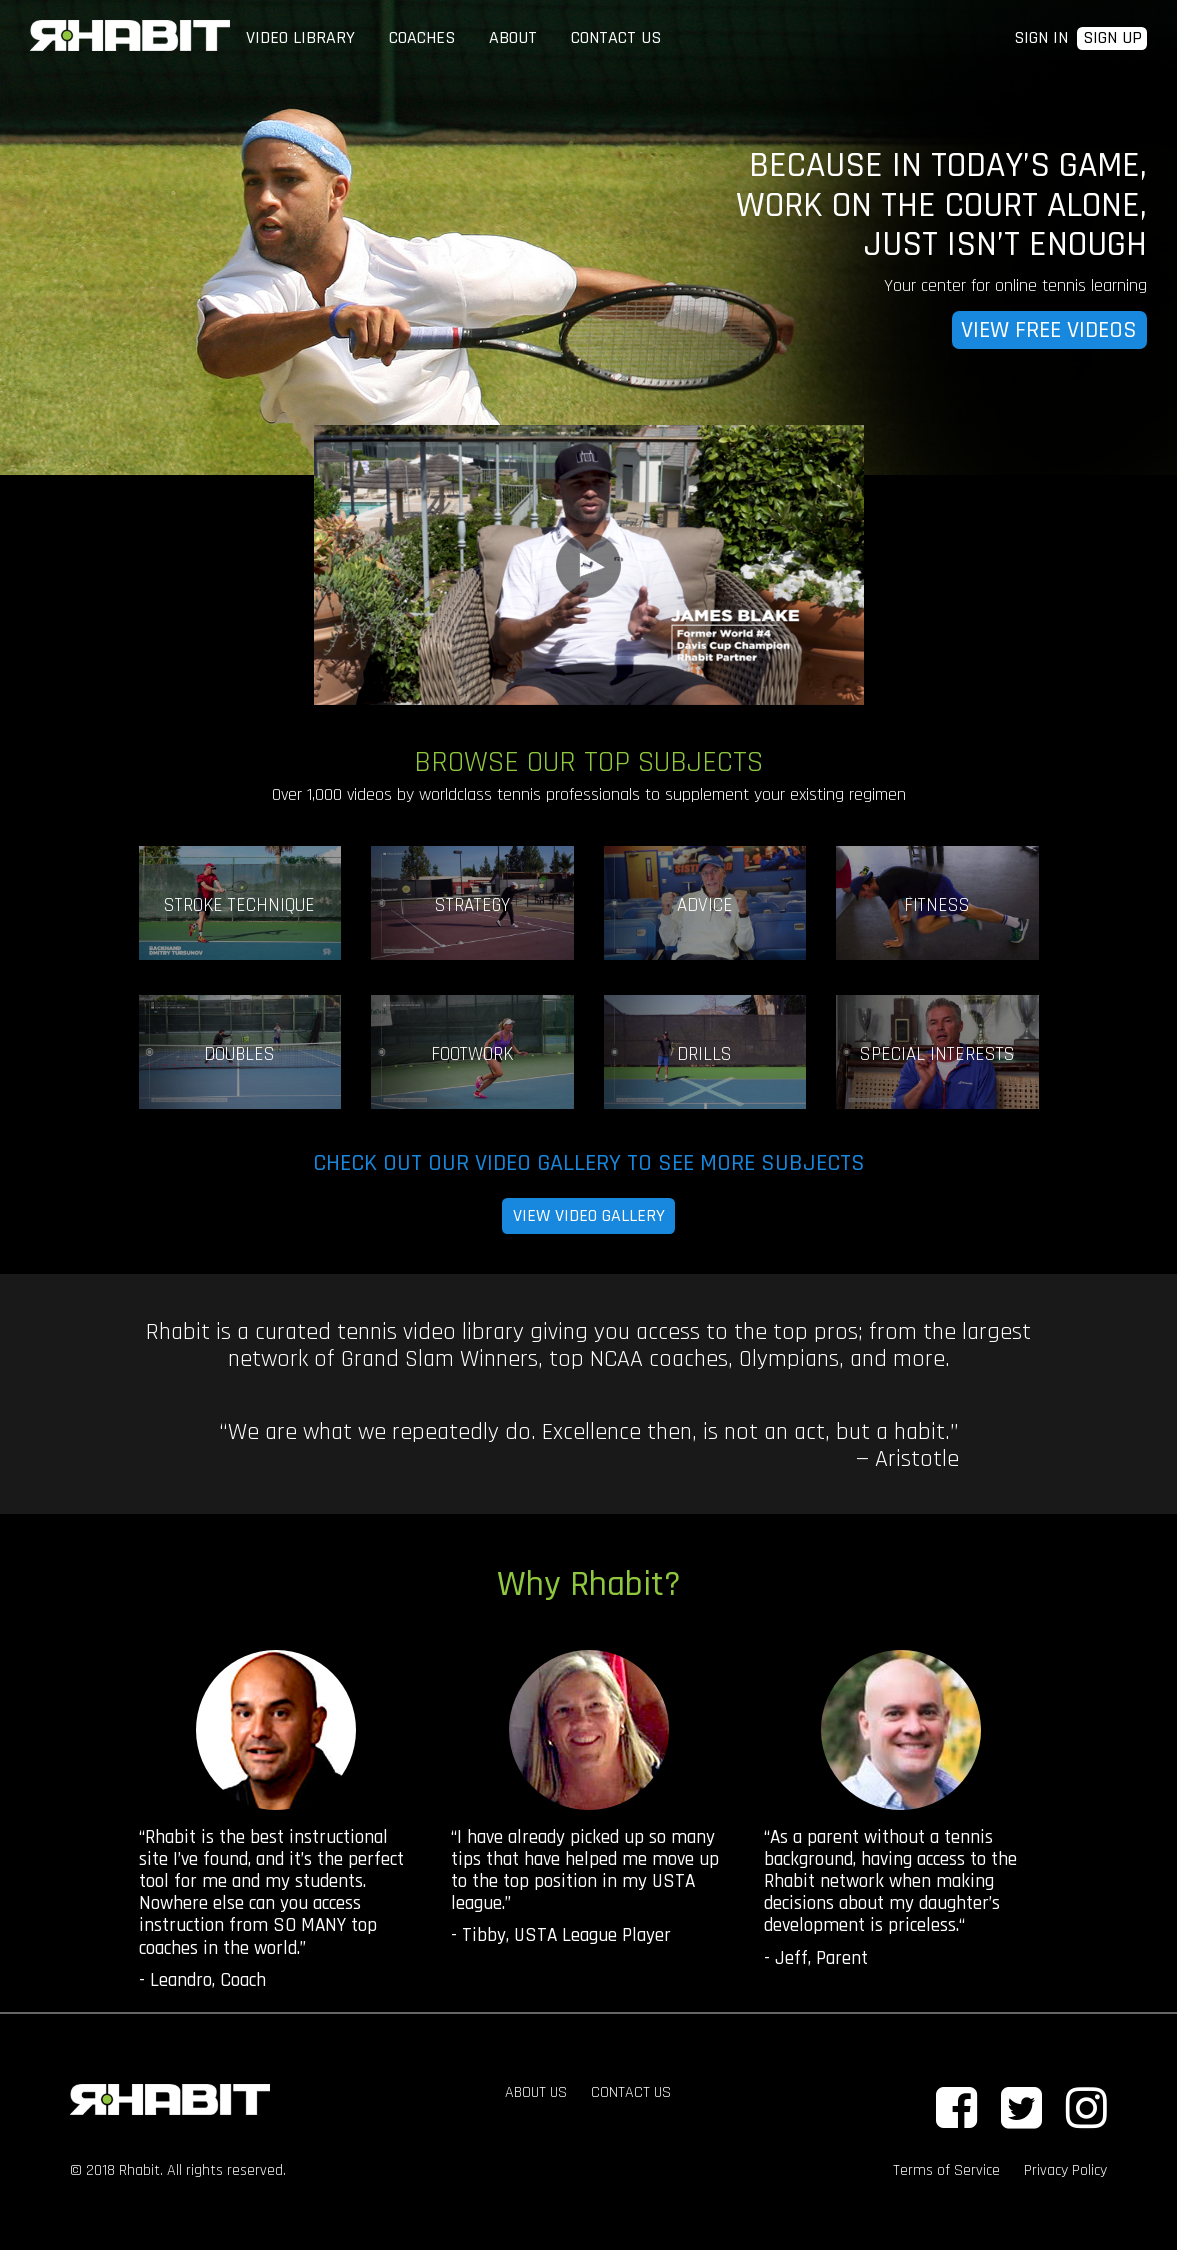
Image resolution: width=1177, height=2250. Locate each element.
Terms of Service (946, 2170)
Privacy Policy (1065, 2170)
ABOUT (513, 37)
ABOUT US (536, 2092)
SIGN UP (1112, 38)
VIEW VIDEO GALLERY (589, 1215)
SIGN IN (1041, 37)
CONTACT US (616, 37)
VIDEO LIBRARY (300, 37)
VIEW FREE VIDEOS (1049, 330)
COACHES (422, 37)
